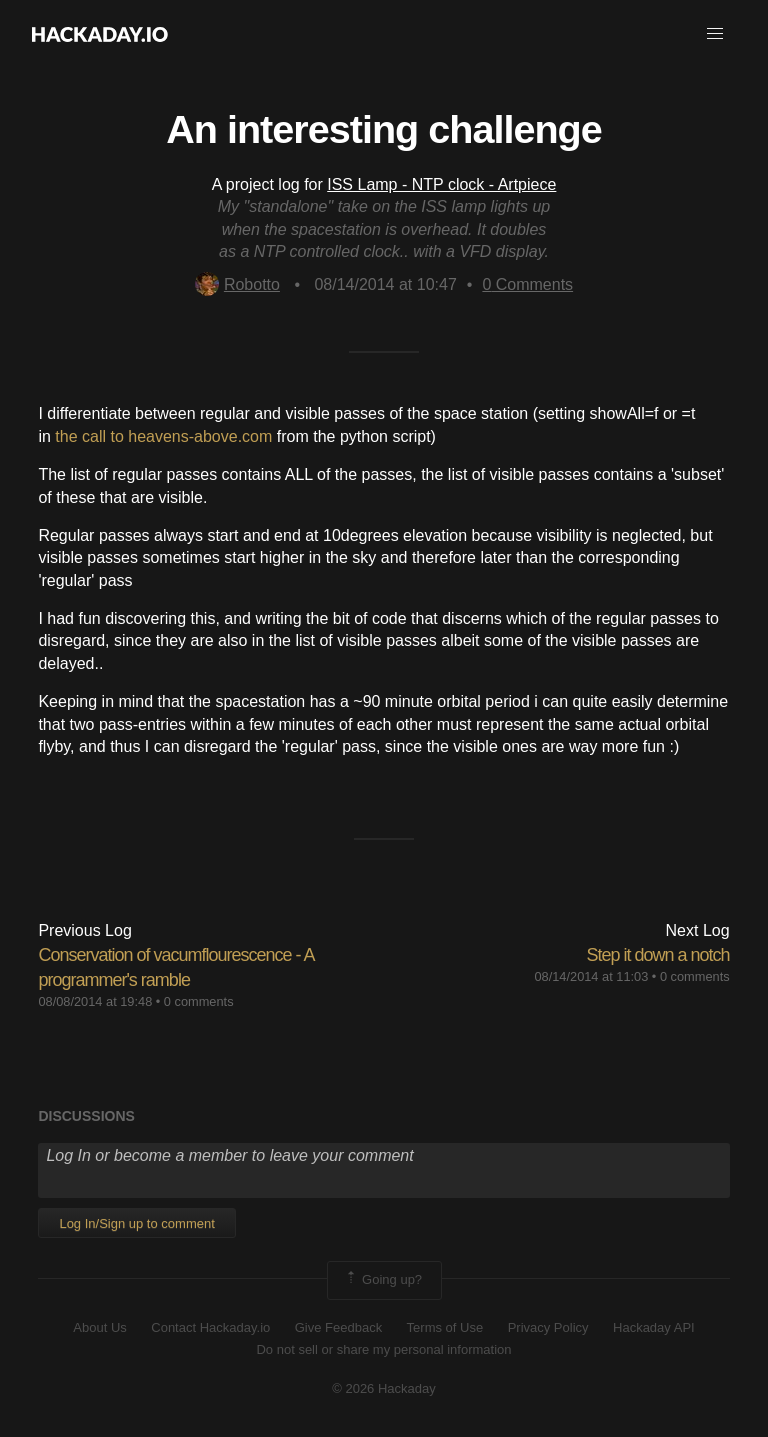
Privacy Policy (548, 1327)
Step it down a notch (657, 955)
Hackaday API (654, 1327)
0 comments (199, 1001)
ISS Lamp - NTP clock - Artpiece (441, 184)
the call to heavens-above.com (163, 436)
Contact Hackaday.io (210, 1327)
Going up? (383, 1280)
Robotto (237, 284)
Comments (527, 284)
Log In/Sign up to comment (136, 1223)
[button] (715, 34)
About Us (99, 1327)
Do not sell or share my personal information (383, 1349)
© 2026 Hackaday (384, 1388)
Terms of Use (445, 1327)
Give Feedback (338, 1327)
